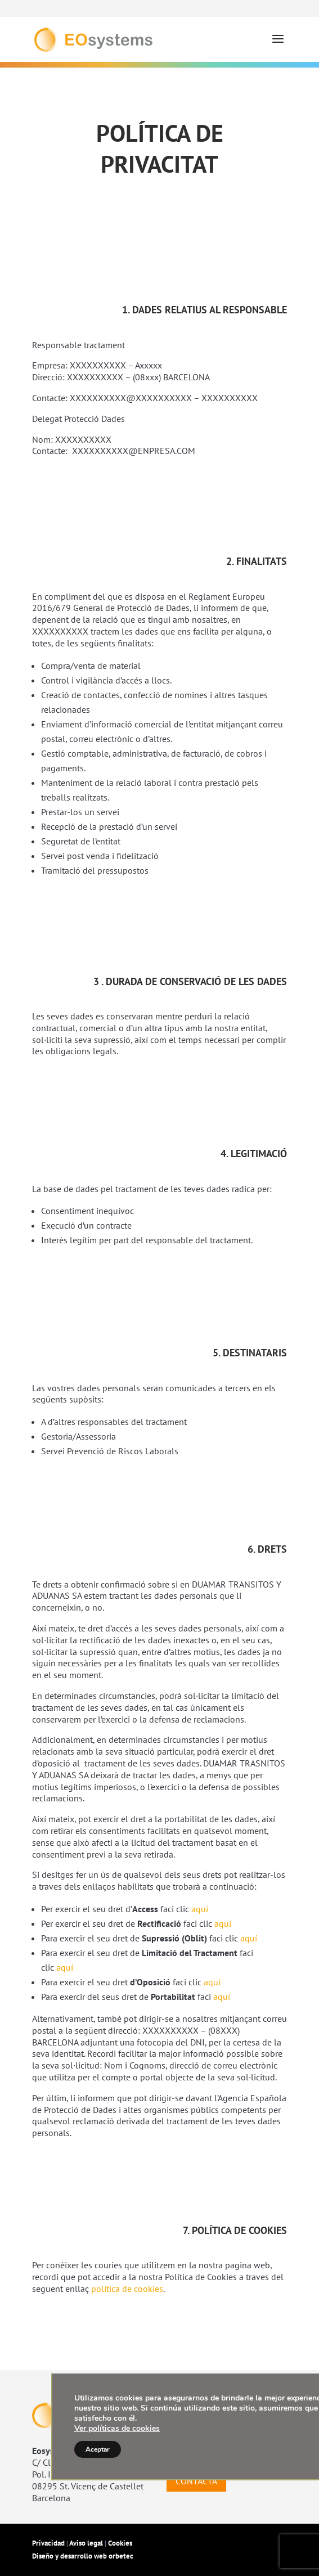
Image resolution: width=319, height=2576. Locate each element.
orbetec (121, 2556)
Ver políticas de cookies (117, 2428)
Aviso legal (86, 2543)
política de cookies (127, 2288)
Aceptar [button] (98, 2449)
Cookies (120, 2543)
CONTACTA (196, 2481)
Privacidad (49, 2543)
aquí (199, 1908)
